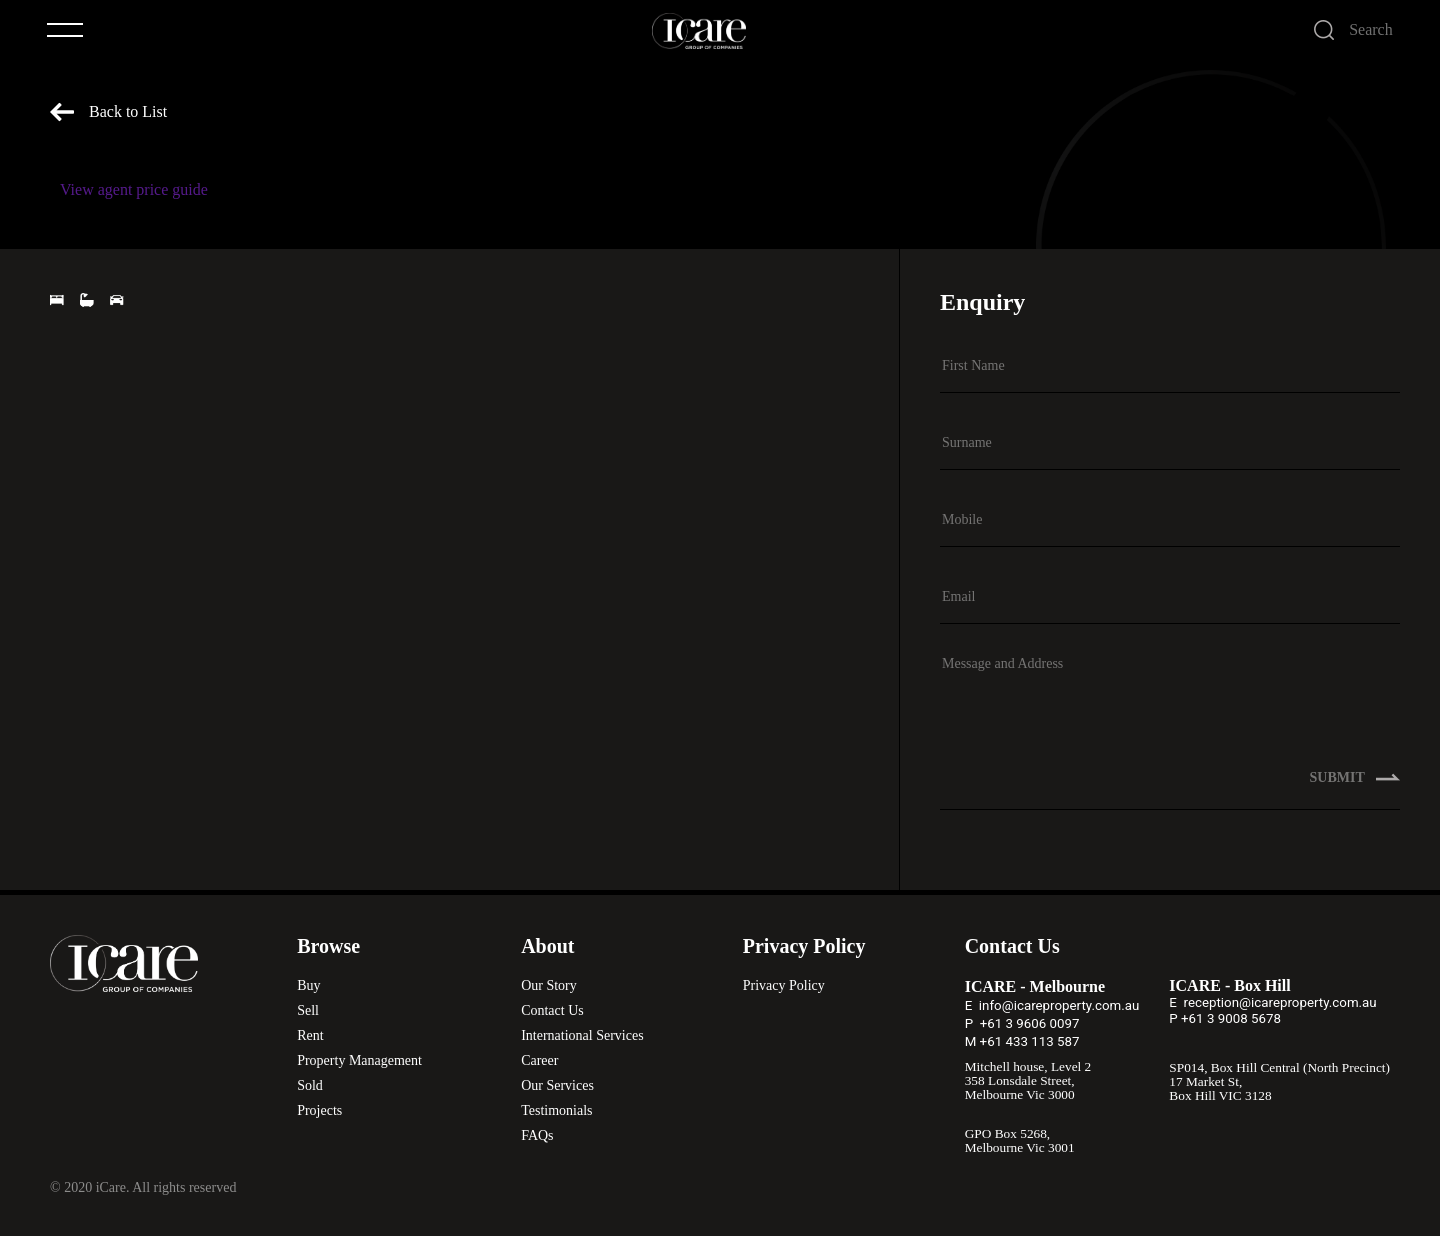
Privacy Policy (784, 985)
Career (539, 1060)
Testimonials (556, 1110)
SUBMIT (1355, 778)
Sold (310, 1085)
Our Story (549, 985)
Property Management (359, 1060)
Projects (319, 1110)
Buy (308, 985)
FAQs (537, 1135)
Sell (308, 1010)
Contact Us (552, 1010)
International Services (582, 1035)
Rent (310, 1035)
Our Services (557, 1085)
